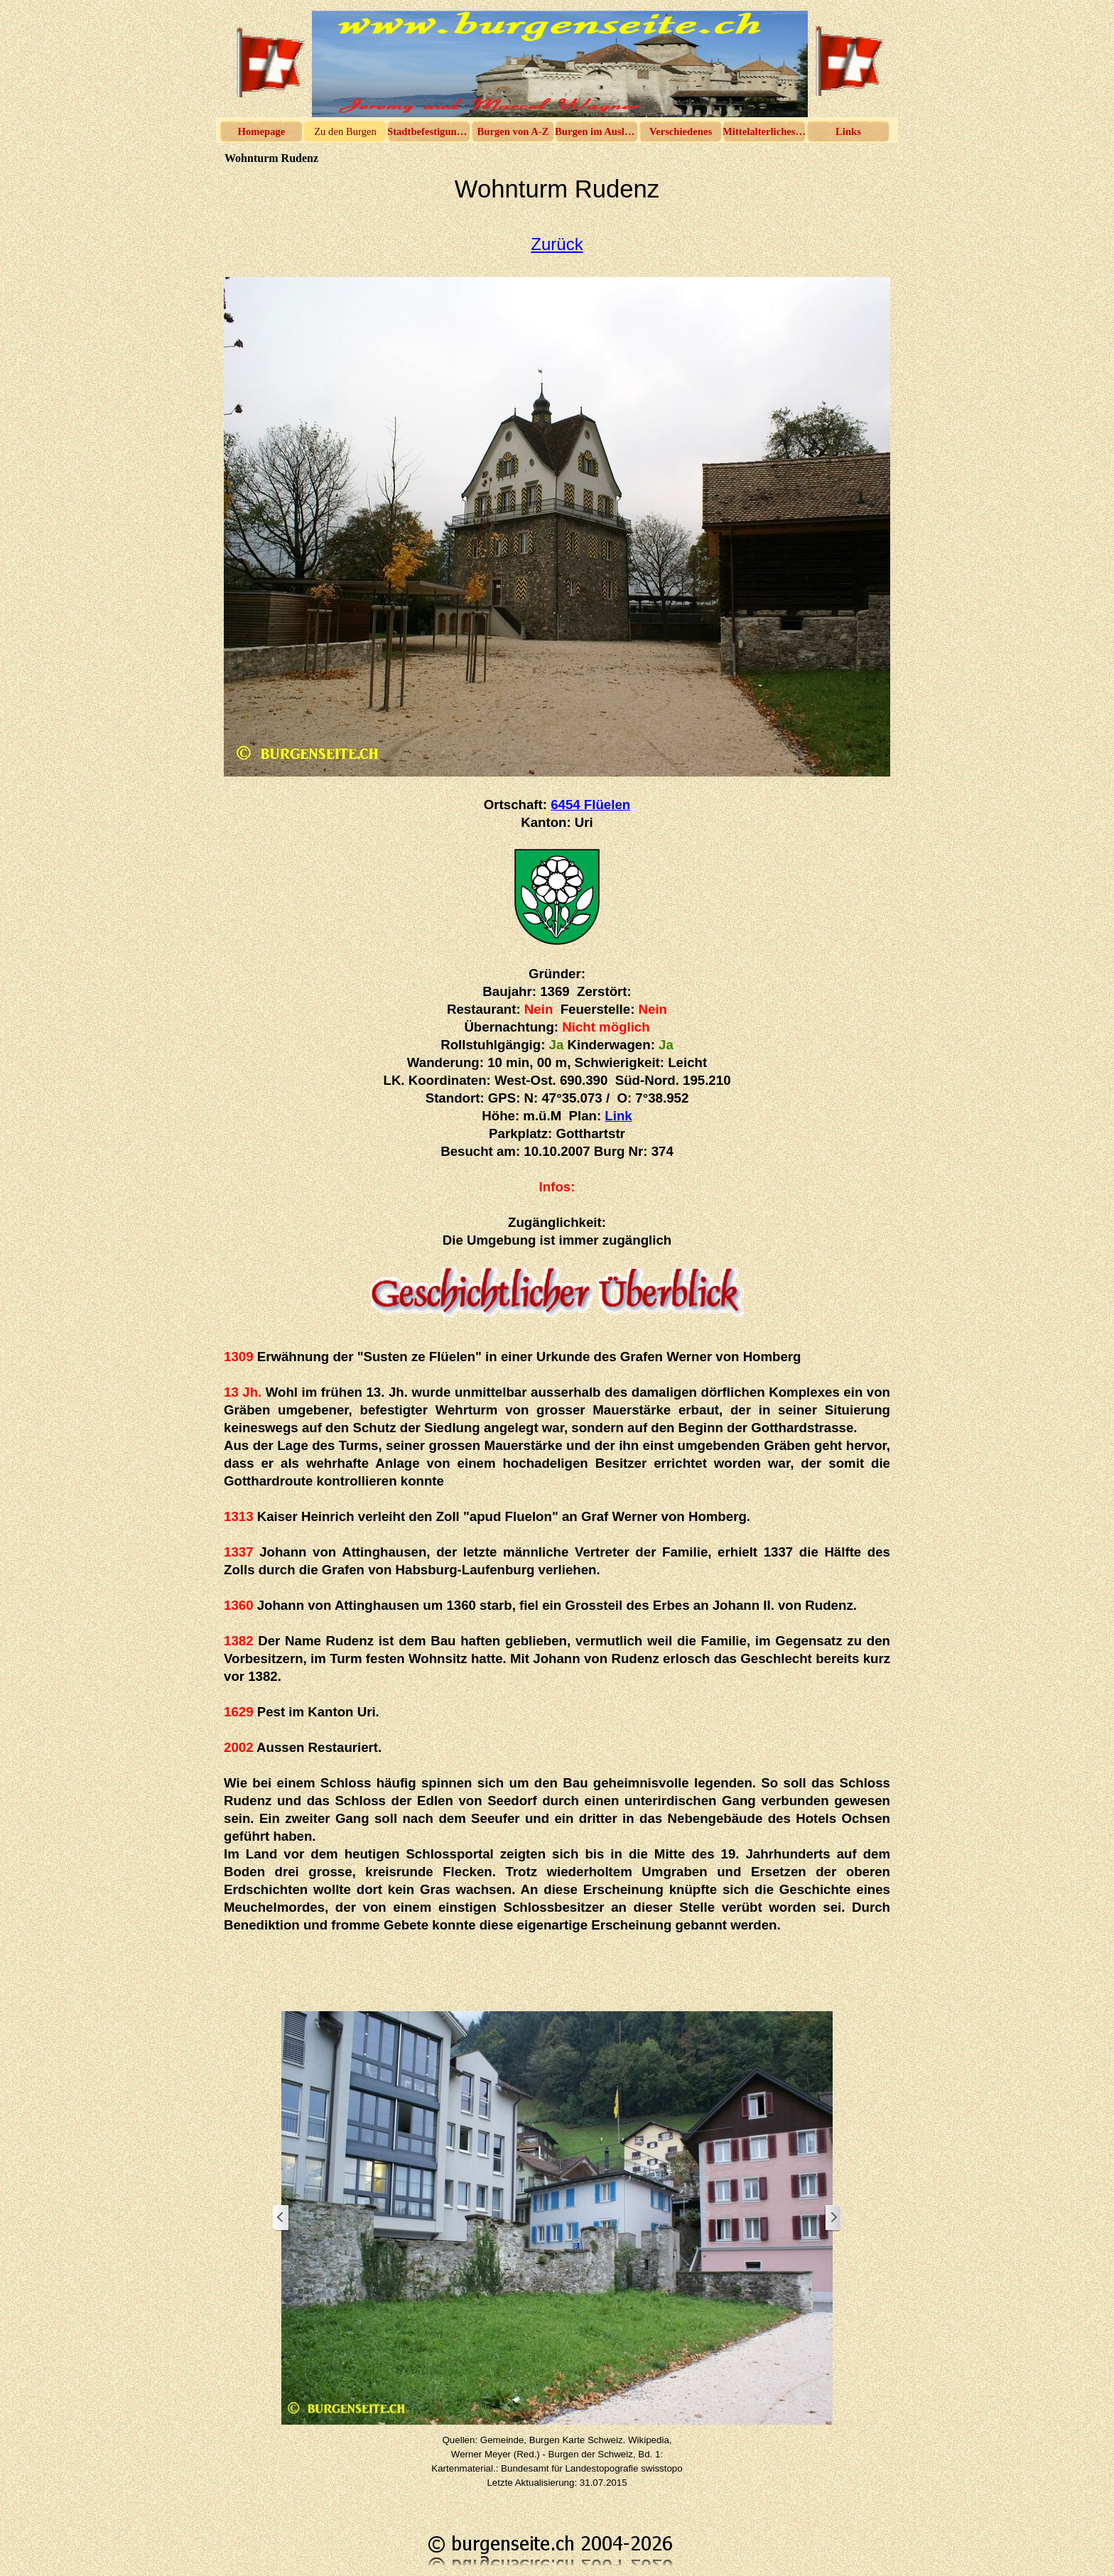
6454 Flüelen (590, 804)
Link (618, 1115)
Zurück (557, 244)
